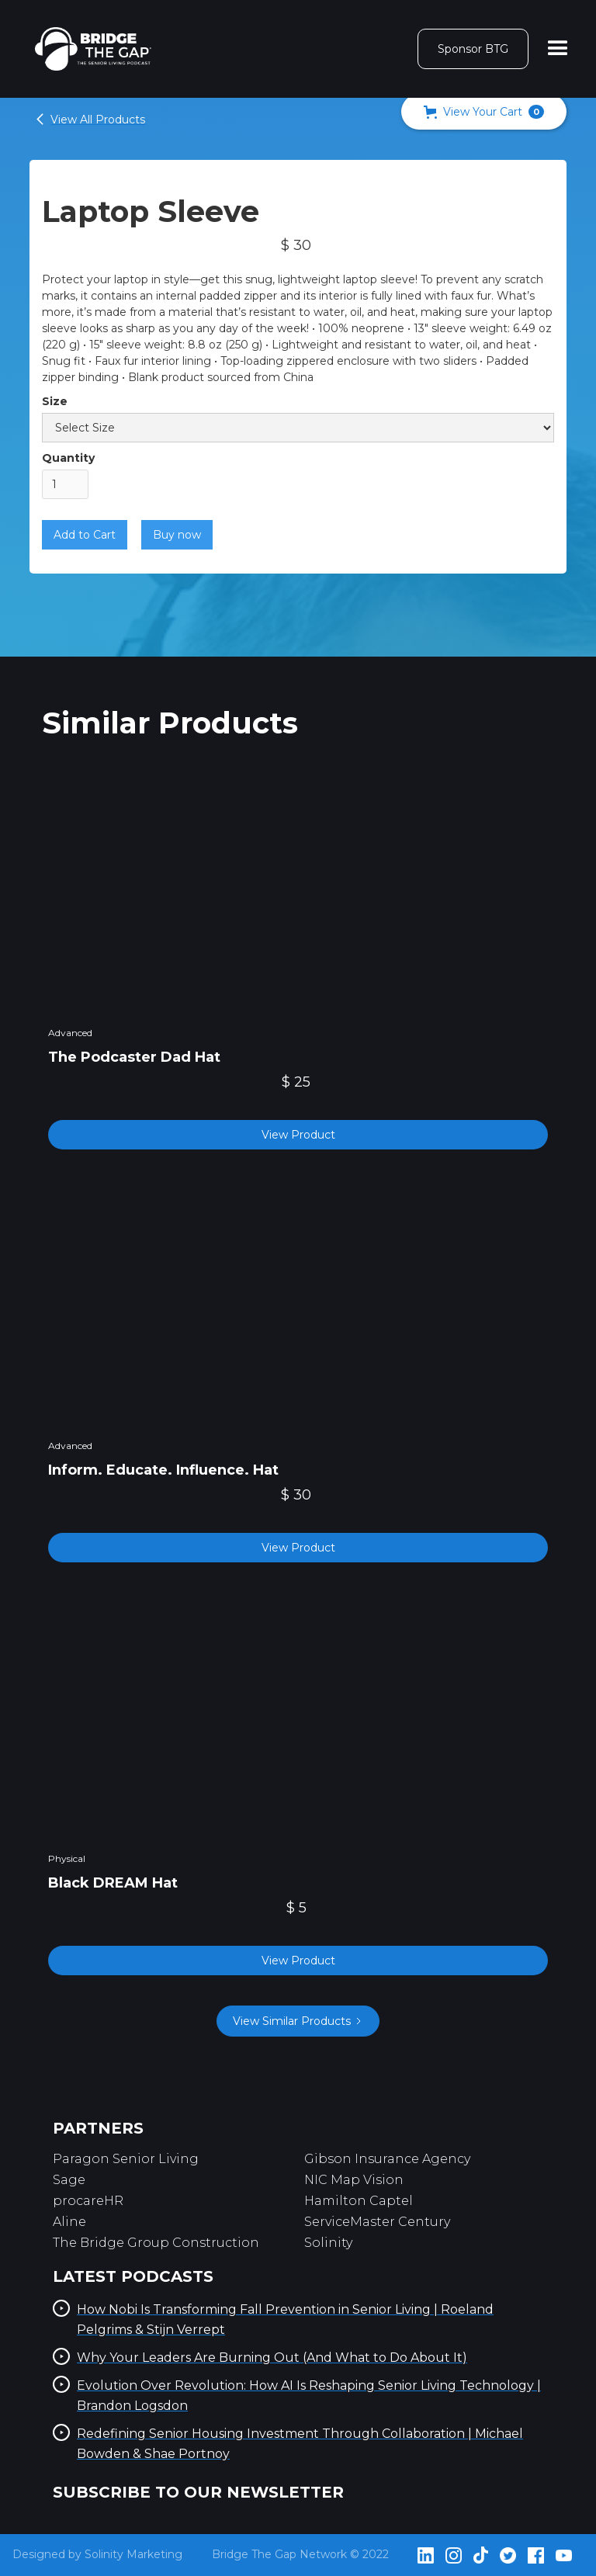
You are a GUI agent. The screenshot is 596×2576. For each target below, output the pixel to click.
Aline (69, 2221)
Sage (69, 2179)
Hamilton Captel (358, 2200)
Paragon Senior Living (126, 2158)
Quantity (68, 458)
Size (55, 401)
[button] (484, 112)
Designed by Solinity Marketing (97, 2554)
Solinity (328, 2242)
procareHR (88, 2200)
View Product (298, 1135)
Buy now (177, 535)
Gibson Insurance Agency (387, 2158)
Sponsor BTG (473, 49)
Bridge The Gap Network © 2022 (300, 2554)
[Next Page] (298, 2021)
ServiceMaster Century (377, 2221)
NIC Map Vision (354, 2179)
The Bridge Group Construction (156, 2242)
